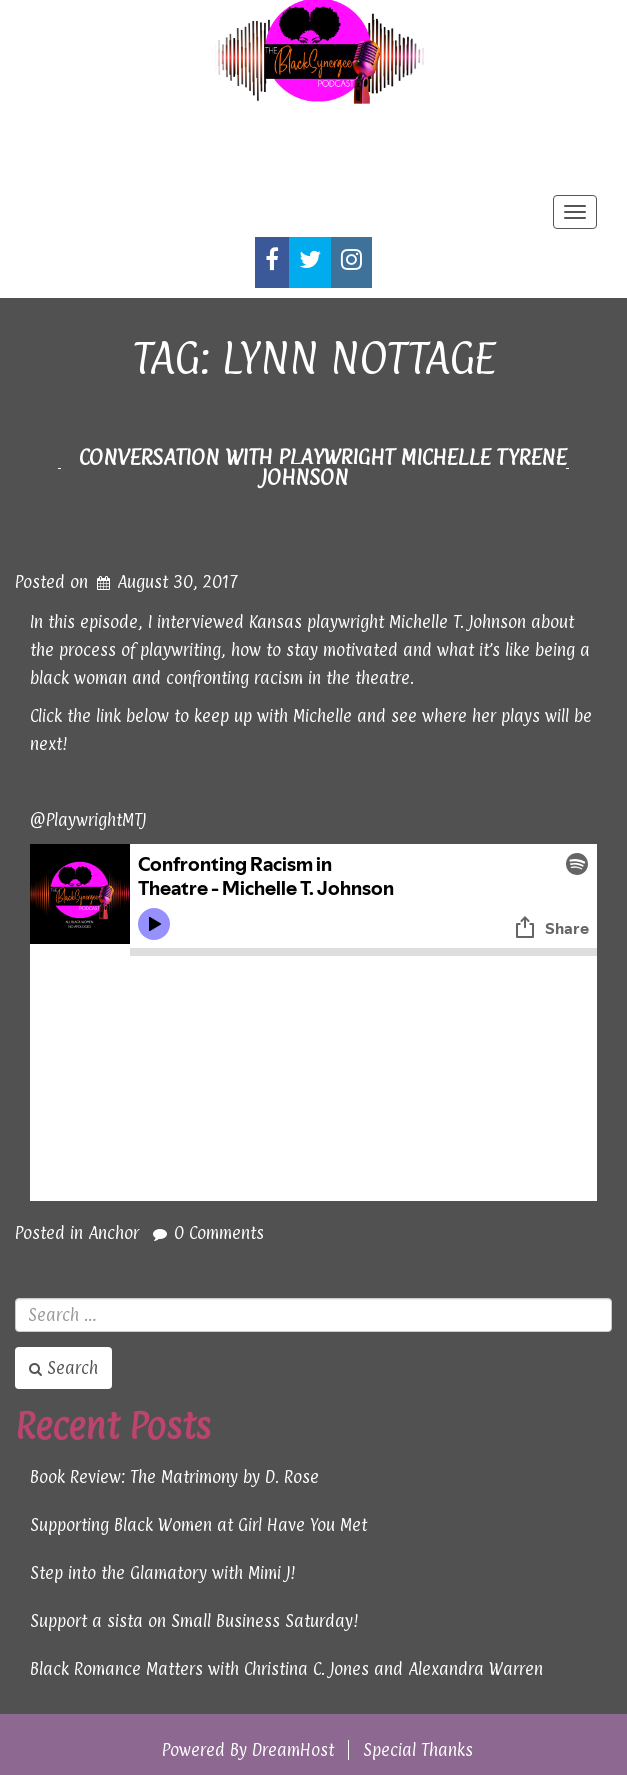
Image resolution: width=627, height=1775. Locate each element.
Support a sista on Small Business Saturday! (194, 1621)
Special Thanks (418, 1750)
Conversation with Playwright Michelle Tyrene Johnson (322, 467)
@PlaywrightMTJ (88, 820)
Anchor (113, 1233)
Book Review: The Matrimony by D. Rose (174, 1477)
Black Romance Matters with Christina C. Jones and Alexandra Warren (286, 1669)
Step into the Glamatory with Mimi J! (163, 1573)
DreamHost (293, 1750)
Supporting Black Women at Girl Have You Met (198, 1525)
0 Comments (219, 1233)
